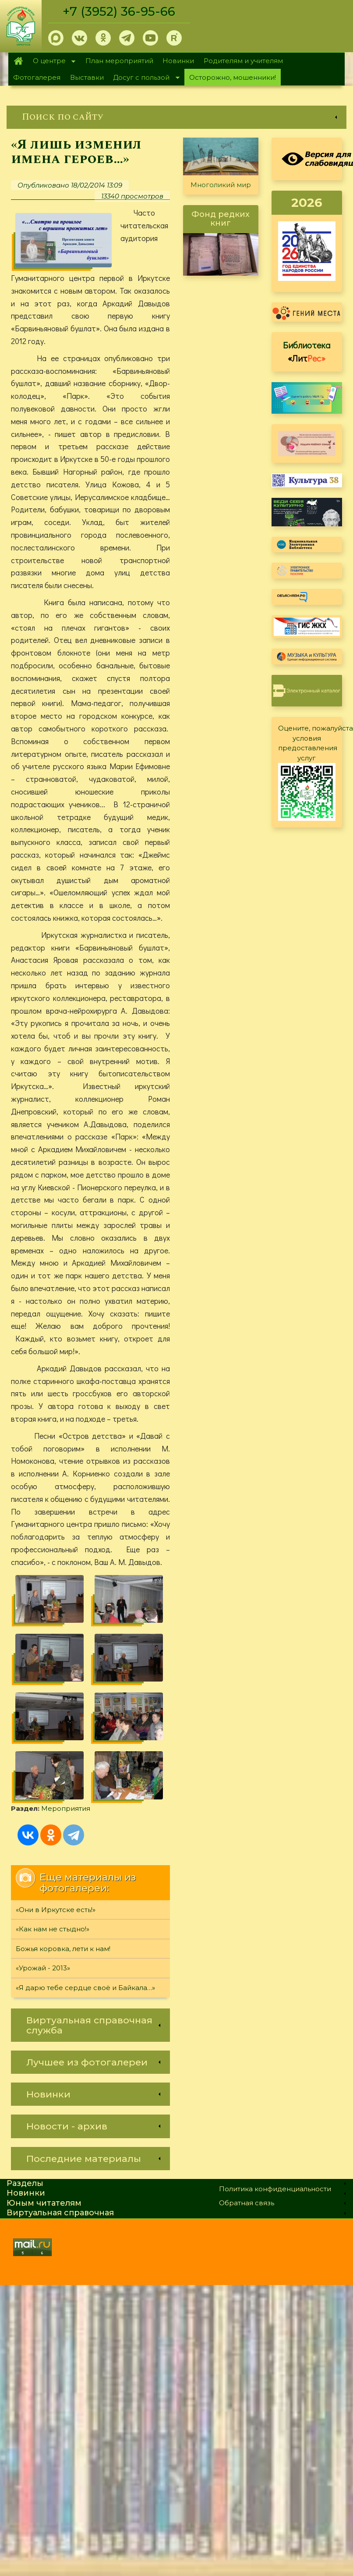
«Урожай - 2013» (43, 1968)
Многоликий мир (221, 185)
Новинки (178, 61)
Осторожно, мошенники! (232, 77)
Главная (18, 61)
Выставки (87, 77)
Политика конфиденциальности (275, 2189)
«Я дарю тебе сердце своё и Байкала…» (85, 1987)
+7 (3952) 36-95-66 (119, 11)
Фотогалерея (36, 77)
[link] (176, 117)
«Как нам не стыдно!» (52, 1929)
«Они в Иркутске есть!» (55, 1909)
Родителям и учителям (243, 61)
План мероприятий (119, 61)
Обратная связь (246, 2203)
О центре (51, 62)
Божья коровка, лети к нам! (63, 1948)
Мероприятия (65, 1808)
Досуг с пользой (144, 78)
